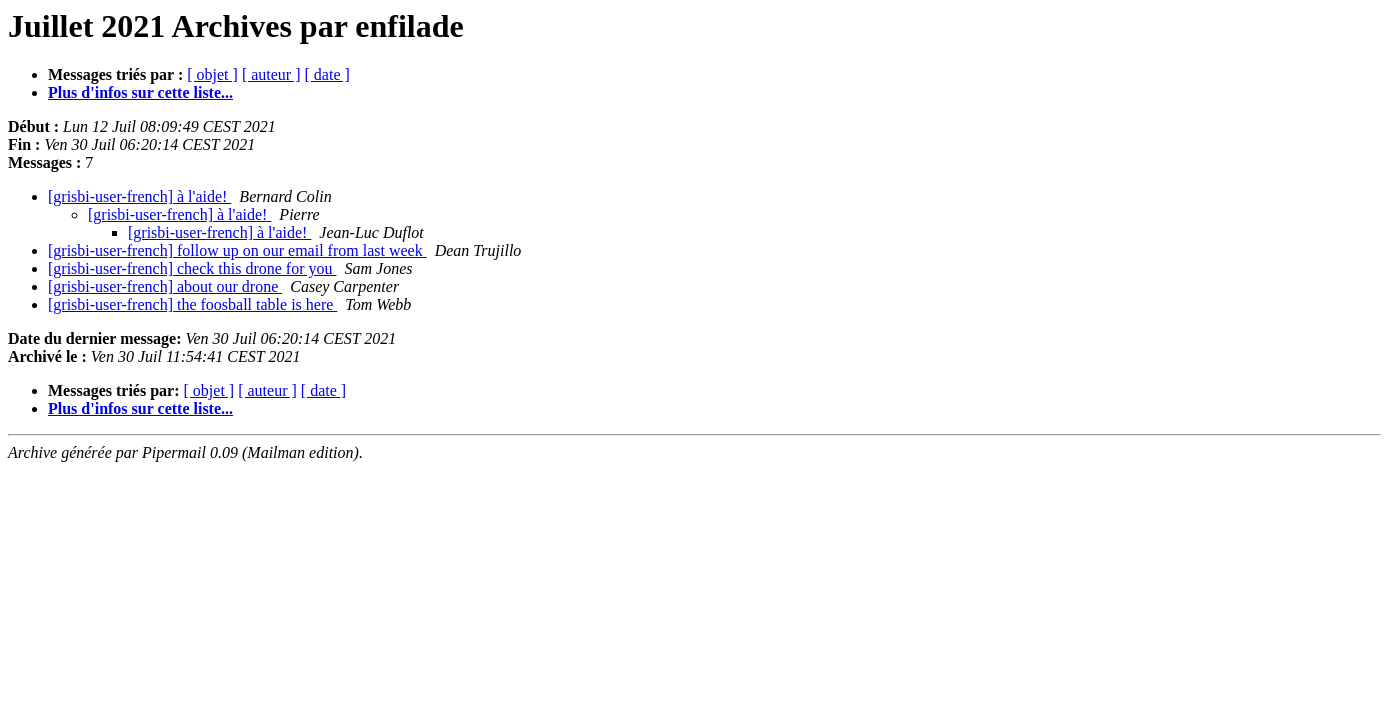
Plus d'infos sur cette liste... (140, 92)
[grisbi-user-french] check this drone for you (192, 268)
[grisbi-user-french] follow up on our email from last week (237, 250)
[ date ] (327, 74)
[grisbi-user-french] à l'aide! (139, 196)
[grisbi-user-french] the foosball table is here (192, 304)
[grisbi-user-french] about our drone (165, 286)
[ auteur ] (271, 74)
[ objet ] (212, 74)
